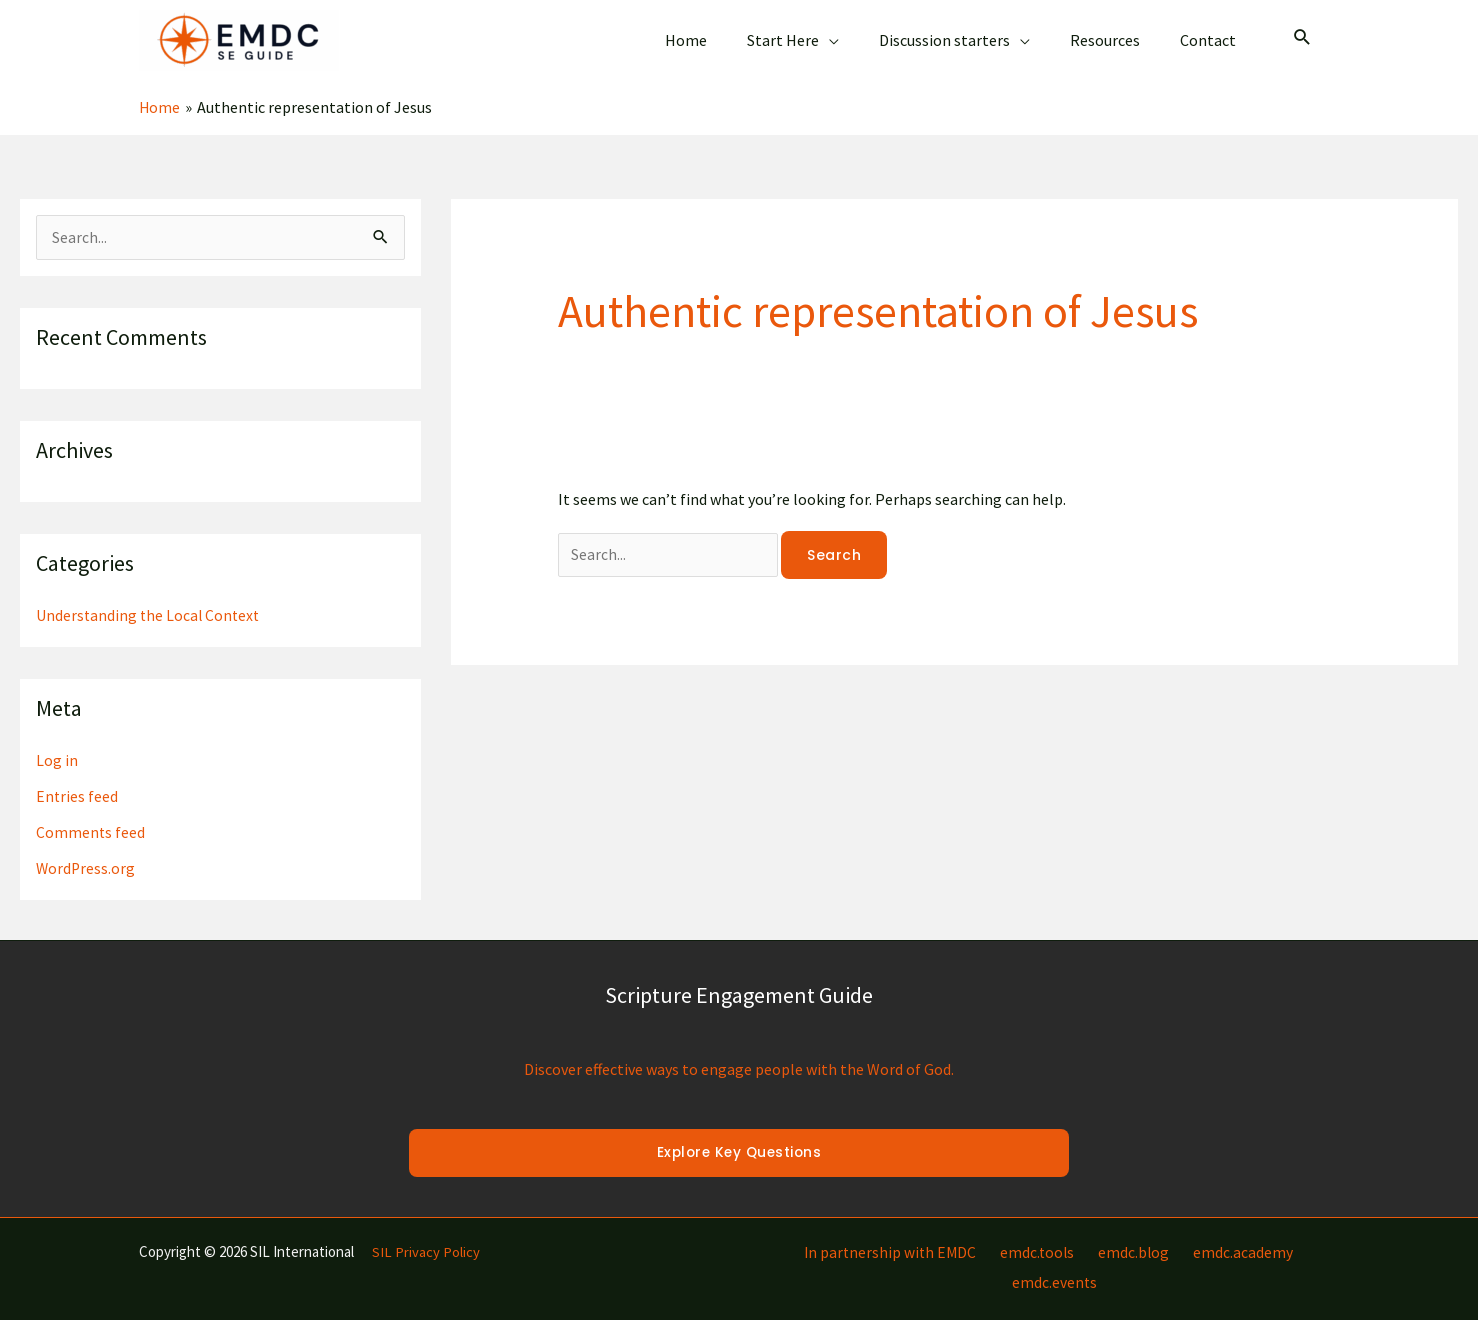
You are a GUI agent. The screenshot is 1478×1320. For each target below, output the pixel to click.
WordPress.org (86, 850)
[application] (857, 31)
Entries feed (77, 778)
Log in (57, 742)
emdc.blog (1085, 1234)
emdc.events (1296, 1234)
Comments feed (91, 814)
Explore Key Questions (739, 1135)
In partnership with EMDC (853, 1234)
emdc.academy (1187, 1234)
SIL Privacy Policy (426, 1233)
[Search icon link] (1302, 29)
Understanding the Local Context (150, 597)
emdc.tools (995, 1234)
